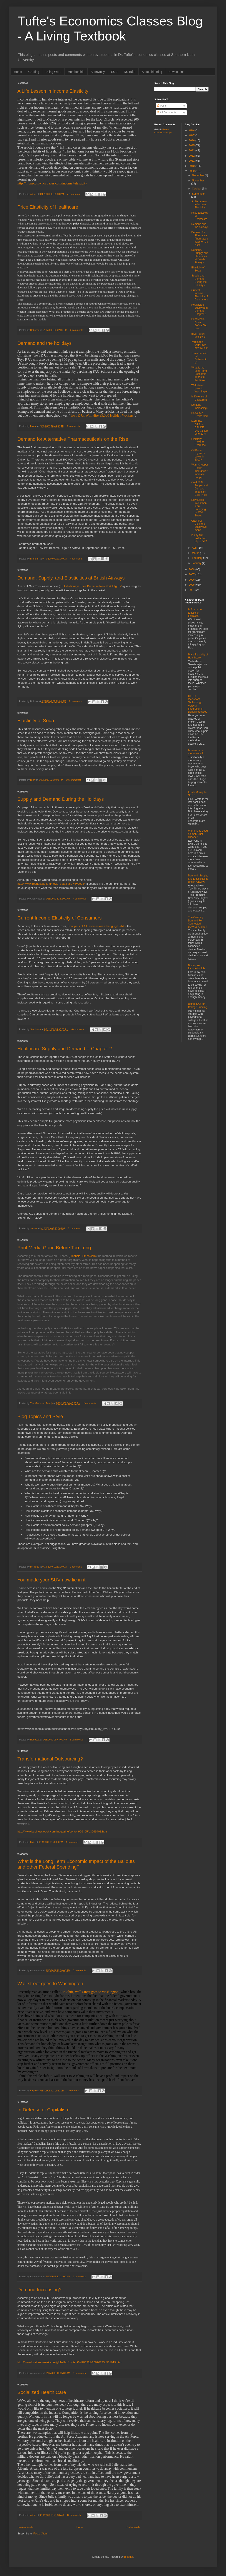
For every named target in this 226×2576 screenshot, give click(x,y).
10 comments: (73, 780)
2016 (192, 140)
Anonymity (98, 72)
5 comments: (77, 1739)
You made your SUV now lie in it (51, 1580)
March (196, 552)
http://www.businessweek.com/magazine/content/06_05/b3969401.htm (62, 1831)
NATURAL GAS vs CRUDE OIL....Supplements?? (199, 427)
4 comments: (80, 898)
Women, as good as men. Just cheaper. (198, 834)
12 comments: (74, 2515)
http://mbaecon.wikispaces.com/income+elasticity (52, 183)
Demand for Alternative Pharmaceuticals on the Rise (72, 439)
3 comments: (75, 1228)
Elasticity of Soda (35, 720)
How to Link (176, 72)
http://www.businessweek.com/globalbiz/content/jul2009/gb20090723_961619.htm (69, 2362)
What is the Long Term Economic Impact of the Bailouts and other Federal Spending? (76, 1864)
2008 (192, 569)
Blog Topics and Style (40, 1416)
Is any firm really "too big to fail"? (199, 538)
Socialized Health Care (41, 2392)
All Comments (166, 112)
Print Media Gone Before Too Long (54, 1247)
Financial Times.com (83, 1256)
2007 (192, 574)
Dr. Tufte (129, 72)
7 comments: (74, 194)
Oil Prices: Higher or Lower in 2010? (198, 455)
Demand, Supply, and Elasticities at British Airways (71, 578)
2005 (192, 584)
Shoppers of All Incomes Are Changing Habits (97, 926)
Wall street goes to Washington (50, 1983)
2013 (192, 150)
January (197, 563)
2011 (192, 160)
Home (18, 72)
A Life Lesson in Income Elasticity (52, 91)
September (198, 193)
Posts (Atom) (40, 2533)
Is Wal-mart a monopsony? (196, 752)
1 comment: (76, 1566)
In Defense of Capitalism (43, 2109)
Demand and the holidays (44, 343)
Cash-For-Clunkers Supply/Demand (198, 525)
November (198, 180)
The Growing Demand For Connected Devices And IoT (197, 922)
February (197, 557)
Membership (76, 72)
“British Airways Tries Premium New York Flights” (91, 586)
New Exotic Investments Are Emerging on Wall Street (199, 507)
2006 (192, 579)
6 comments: (78, 1029)
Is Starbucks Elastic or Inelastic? (195, 612)
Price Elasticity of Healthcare (47, 207)
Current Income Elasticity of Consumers (59, 918)
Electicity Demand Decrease (198, 442)
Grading (33, 72)
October (197, 188)
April (195, 547)
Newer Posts (25, 2527)
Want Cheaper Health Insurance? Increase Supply (199, 471)
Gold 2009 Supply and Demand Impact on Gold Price (199, 488)
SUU (114, 72)
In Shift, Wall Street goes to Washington (90, 1992)
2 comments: (77, 330)
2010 (192, 165)
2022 (192, 135)
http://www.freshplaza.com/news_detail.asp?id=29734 (51, 883)
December (198, 175)
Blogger (128, 2556)
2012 (192, 155)
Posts (161, 105)
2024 (192, 130)
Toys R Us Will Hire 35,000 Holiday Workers (102, 415)
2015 (192, 145)
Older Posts (133, 2527)
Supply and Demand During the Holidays (60, 799)
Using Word (53, 72)
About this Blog (152, 72)
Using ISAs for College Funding (197, 1005)
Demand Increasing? (39, 2289)
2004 (192, 589)
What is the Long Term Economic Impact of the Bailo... (199, 374)
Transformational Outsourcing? (50, 1759)
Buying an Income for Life (196, 967)
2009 (192, 171)
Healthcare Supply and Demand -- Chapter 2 (64, 1048)
